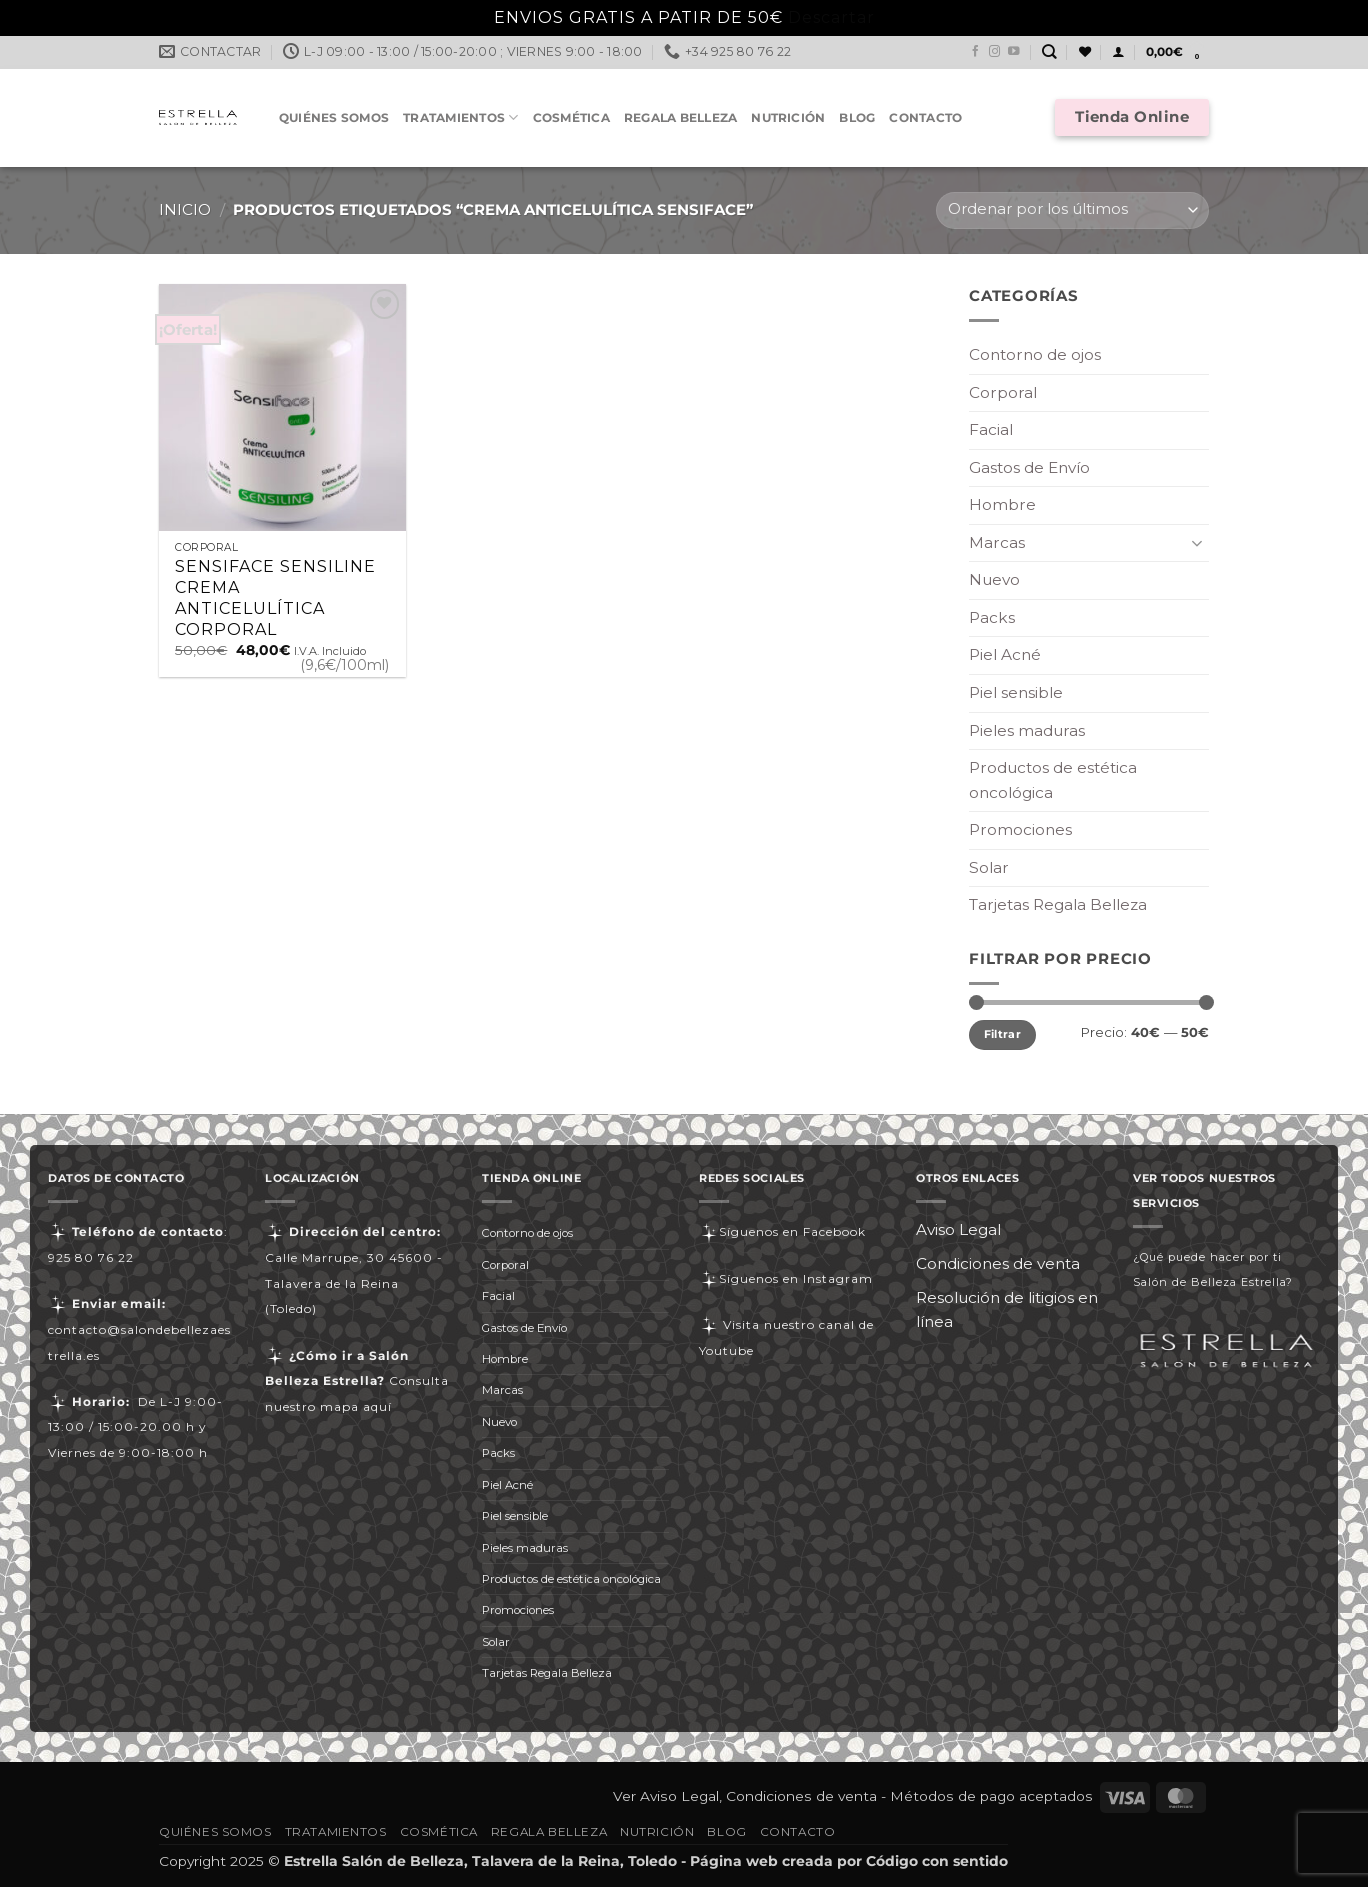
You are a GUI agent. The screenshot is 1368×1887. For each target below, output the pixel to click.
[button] (1118, 52)
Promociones (1020, 829)
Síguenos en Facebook (782, 1231)
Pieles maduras (1027, 730)
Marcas (997, 542)
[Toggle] (1197, 542)
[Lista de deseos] (1085, 52)
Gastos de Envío (1029, 467)
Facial (991, 429)
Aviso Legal (958, 1229)
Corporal (1003, 392)
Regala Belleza (680, 117)
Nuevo (994, 579)
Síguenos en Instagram (786, 1278)
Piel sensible (1016, 692)
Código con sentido (937, 1861)
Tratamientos (460, 117)
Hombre (1002, 504)
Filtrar (1002, 1034)
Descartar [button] (831, 17)
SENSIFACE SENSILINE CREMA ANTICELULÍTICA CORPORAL (275, 597)
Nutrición (788, 117)
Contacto (925, 117)
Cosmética (571, 117)
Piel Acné (1005, 654)
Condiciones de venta (998, 1263)
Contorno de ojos (1035, 354)
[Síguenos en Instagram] (995, 52)
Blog (857, 117)
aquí (377, 1406)
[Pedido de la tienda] (1072, 210)
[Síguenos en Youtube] (1014, 52)
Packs (992, 617)
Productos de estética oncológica (1053, 780)
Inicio (185, 209)
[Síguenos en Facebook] (976, 52)
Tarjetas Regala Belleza (1058, 904)
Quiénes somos (334, 117)
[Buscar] (1049, 52)
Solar (989, 867)
